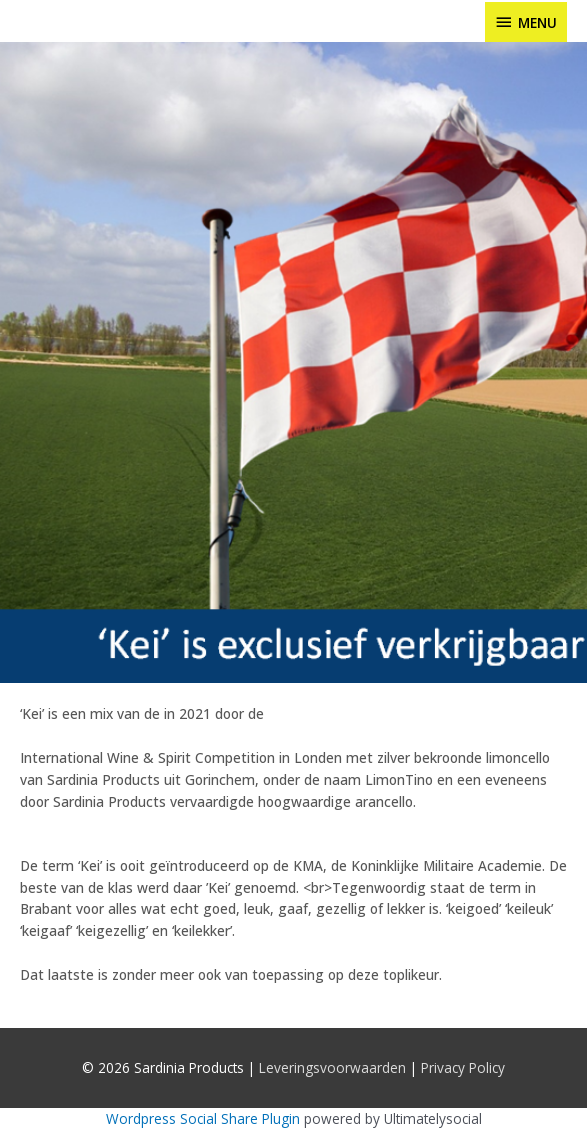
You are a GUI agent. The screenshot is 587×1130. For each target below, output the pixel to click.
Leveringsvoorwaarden (332, 1067)
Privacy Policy (463, 1067)
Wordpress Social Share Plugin (205, 1118)
